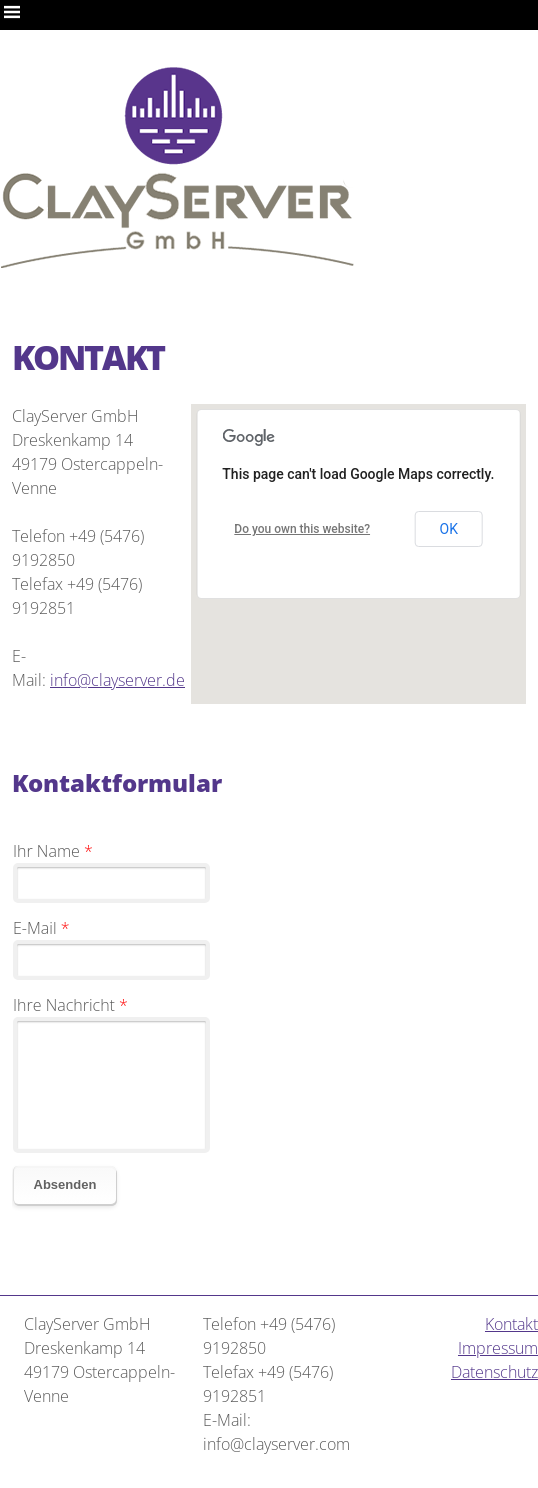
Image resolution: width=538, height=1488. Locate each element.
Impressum (498, 1348)
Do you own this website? (302, 529)
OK (449, 529)
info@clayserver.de (117, 680)
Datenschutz (494, 1372)
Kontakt (511, 1324)
